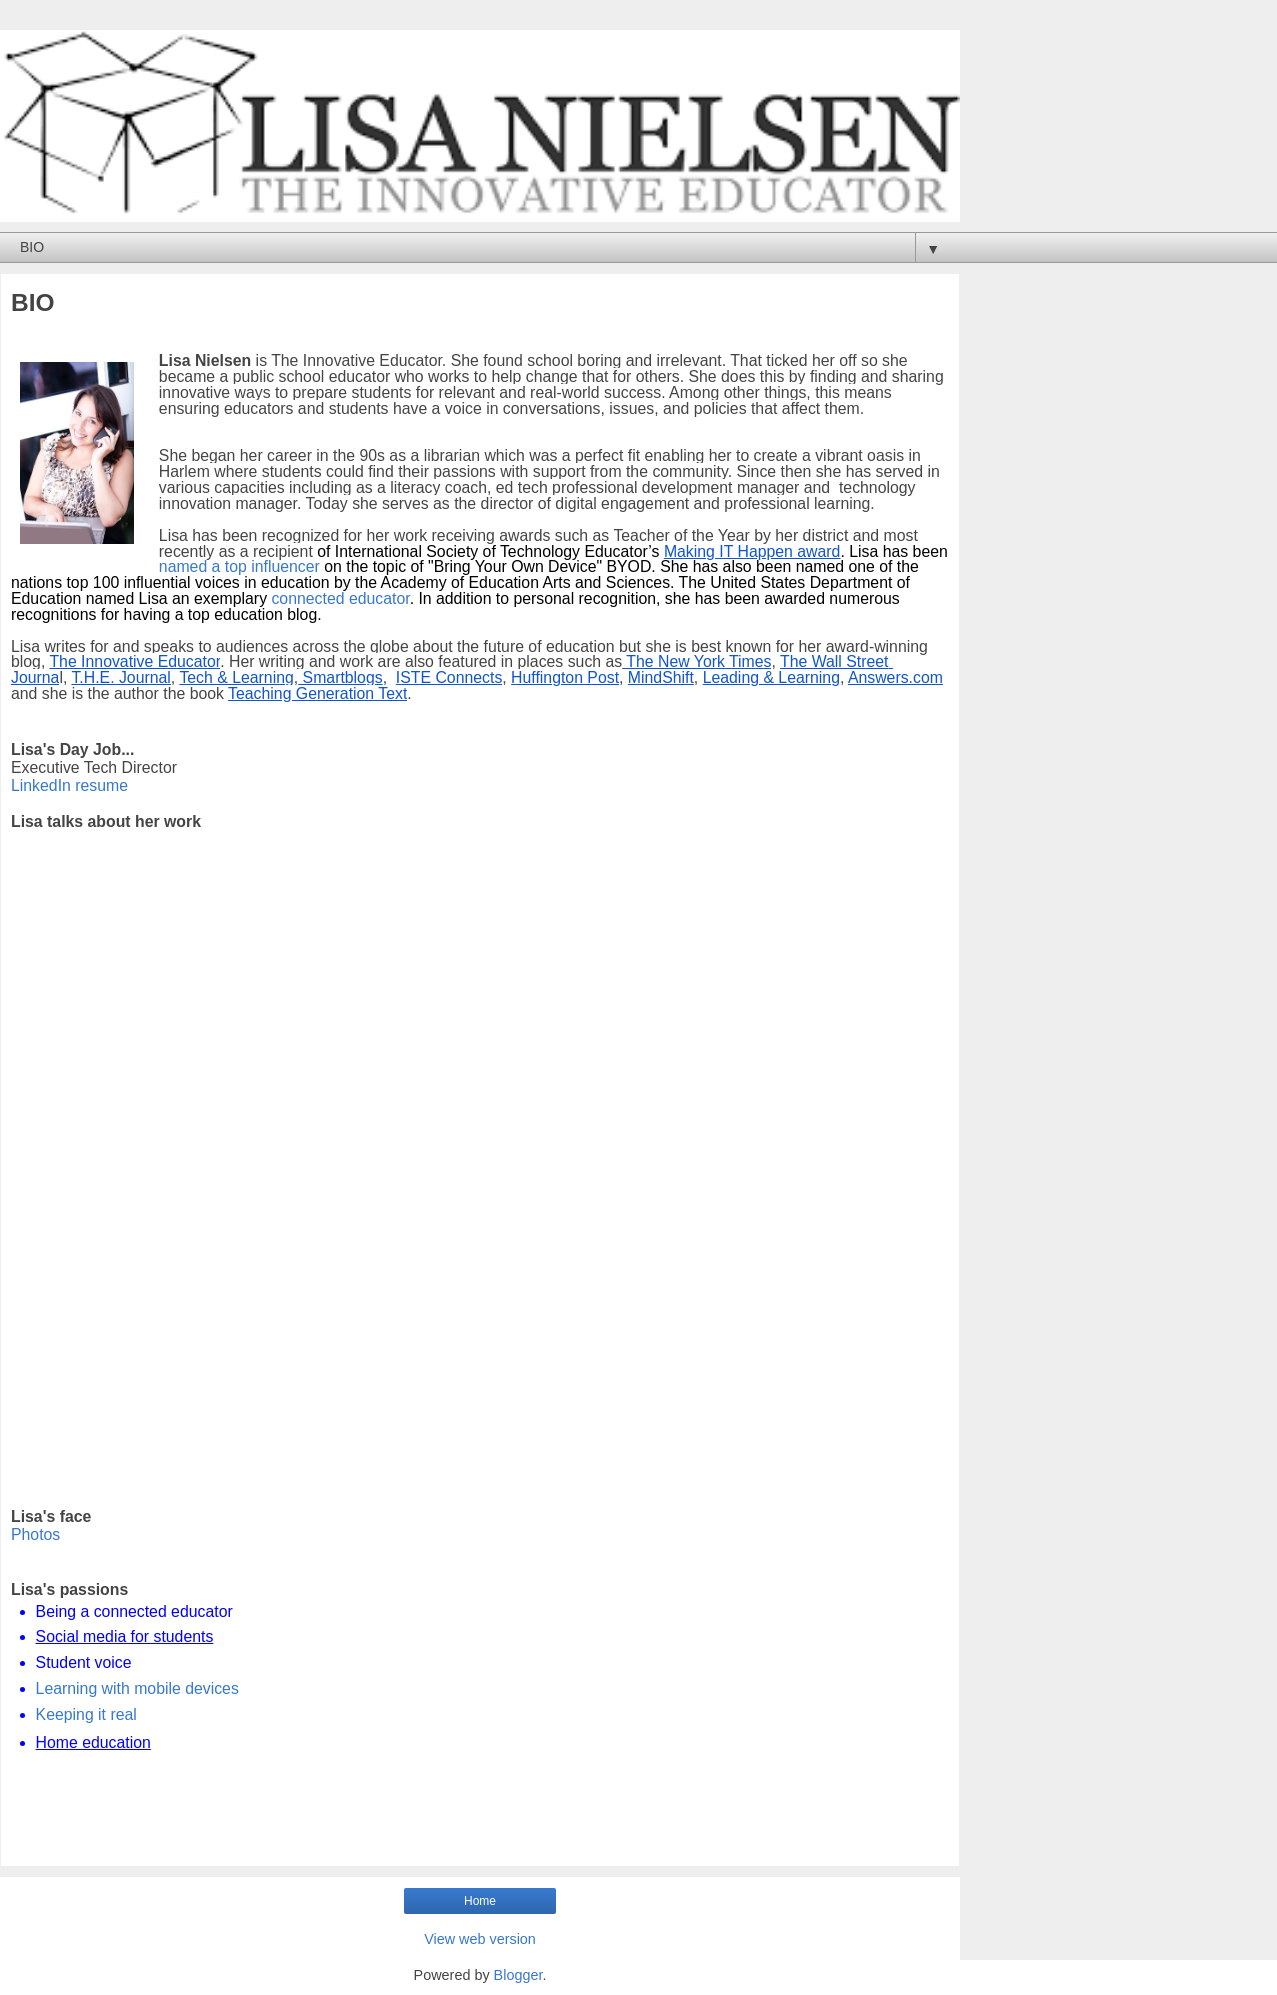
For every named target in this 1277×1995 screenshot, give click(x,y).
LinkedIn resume (69, 785)
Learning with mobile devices (137, 1688)
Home (480, 1901)
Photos (35, 1534)
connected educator (340, 598)
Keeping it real (86, 1714)
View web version (480, 1939)
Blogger (518, 1975)
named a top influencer (239, 566)
